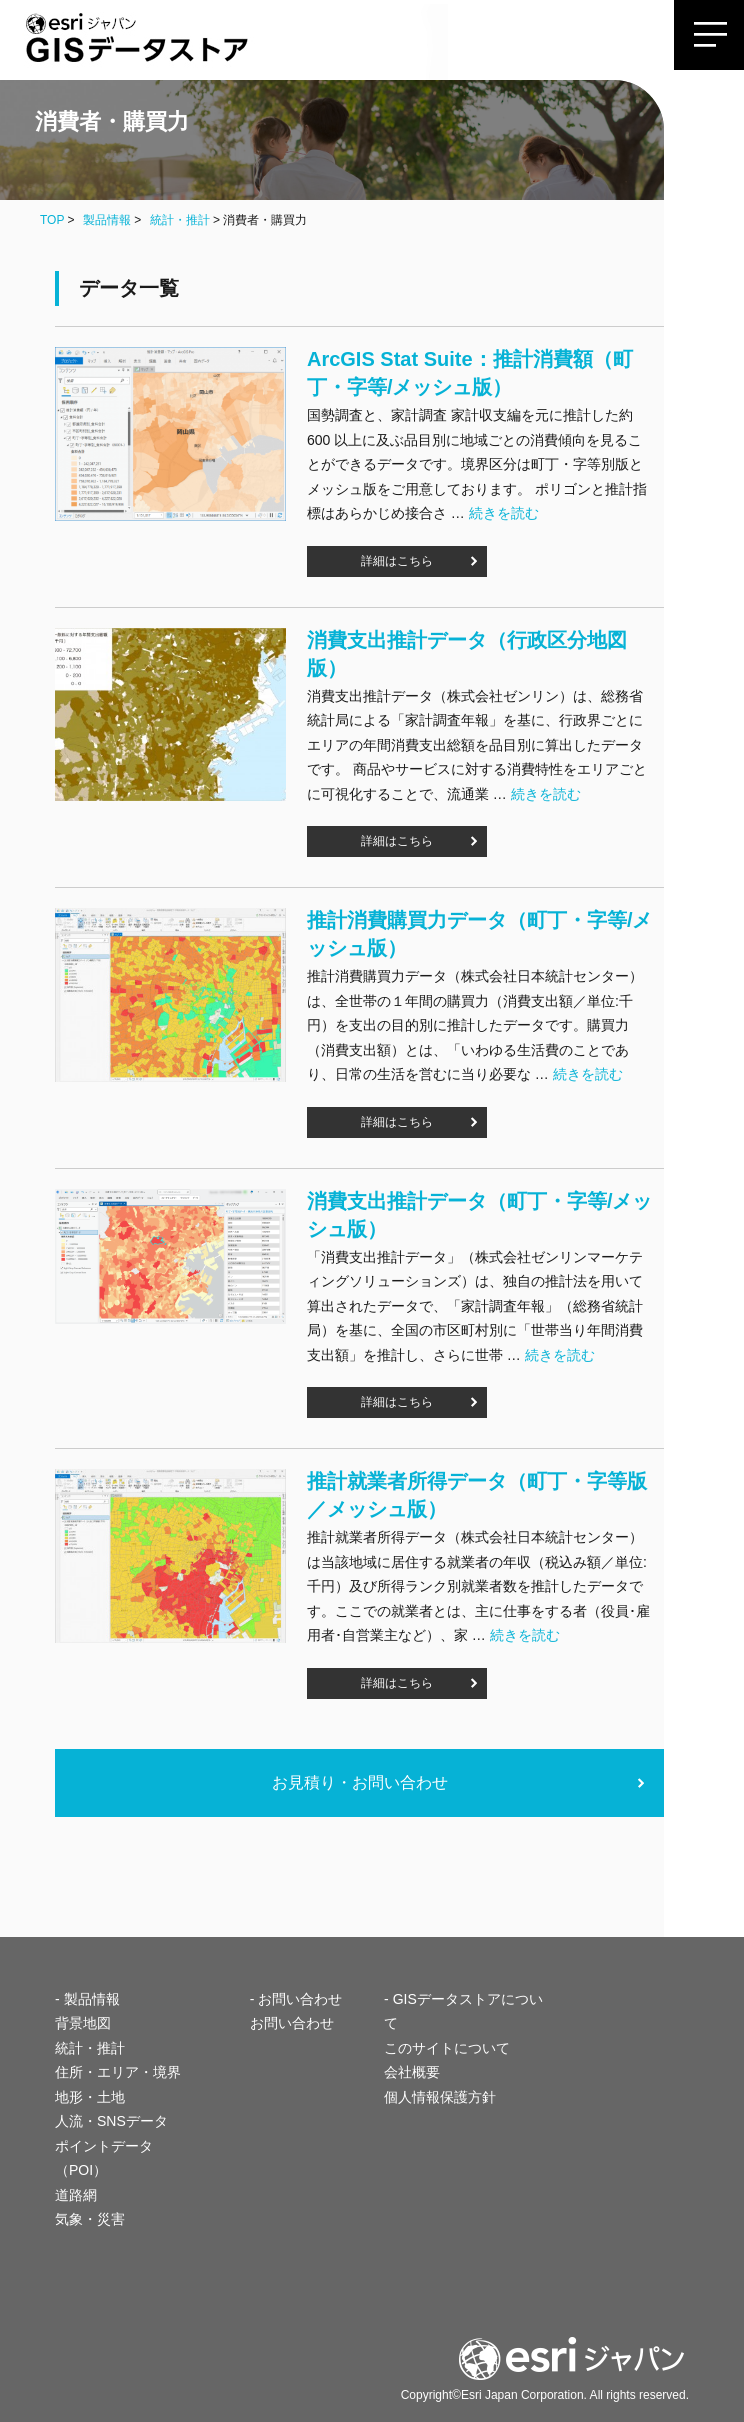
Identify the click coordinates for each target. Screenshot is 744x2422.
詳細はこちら (397, 561)
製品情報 (107, 220)
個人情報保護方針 (440, 2097)
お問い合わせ (292, 2023)
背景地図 (83, 2023)
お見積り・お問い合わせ (360, 1782)
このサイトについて (447, 2048)
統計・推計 (180, 220)
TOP (52, 220)
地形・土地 (90, 2097)
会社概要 (412, 2072)
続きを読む (504, 513)
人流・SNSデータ (111, 2121)
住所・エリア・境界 (118, 2072)
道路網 (76, 2195)
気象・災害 (90, 2219)
